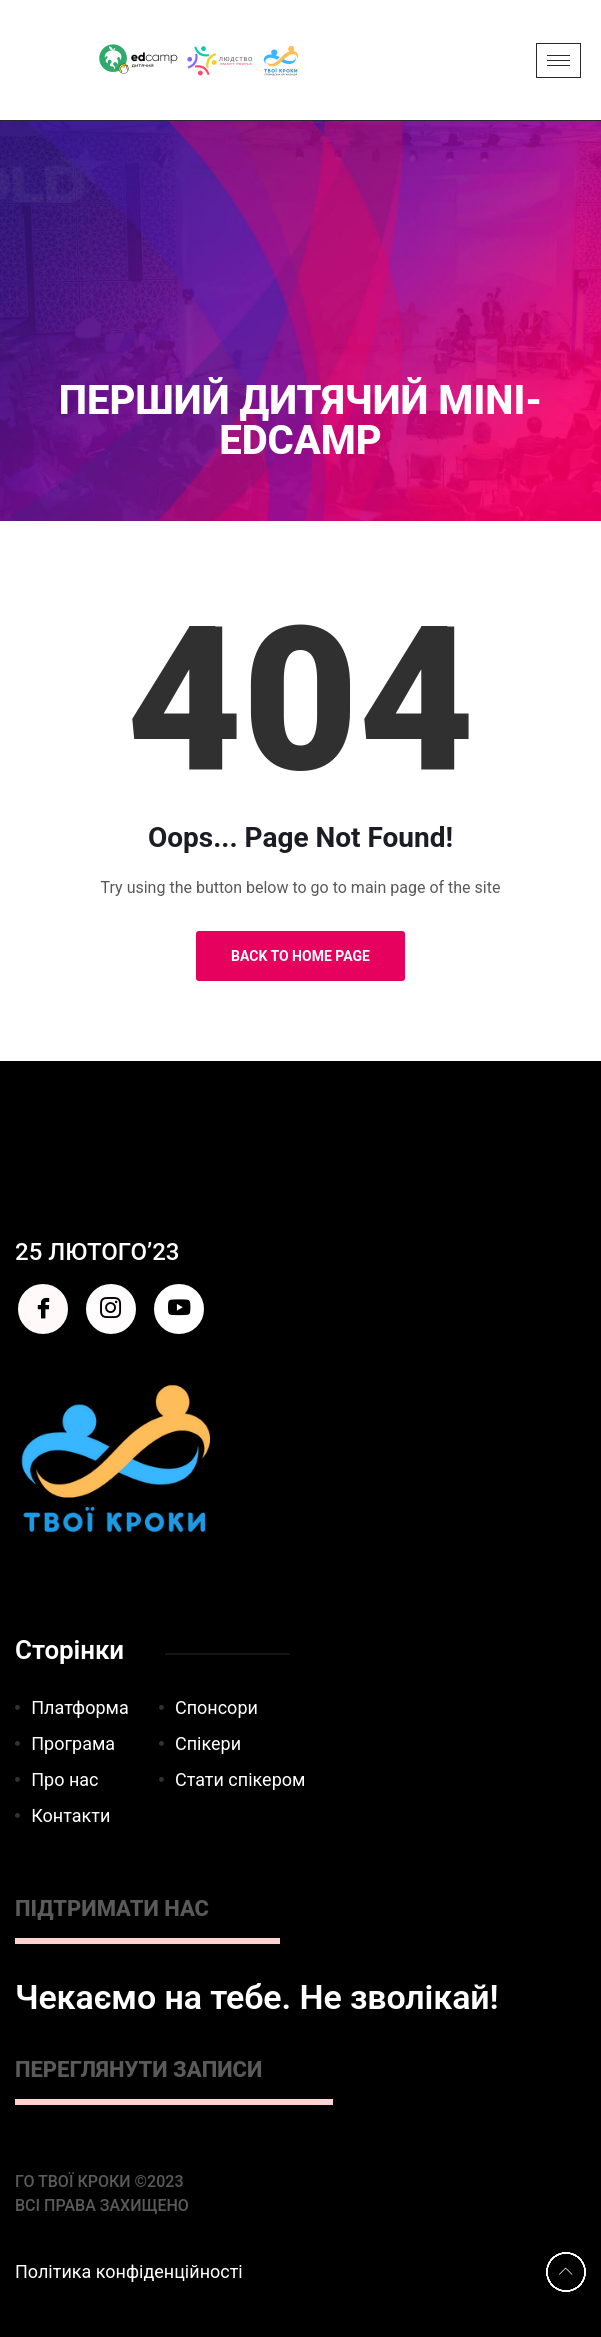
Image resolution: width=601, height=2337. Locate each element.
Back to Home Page (300, 956)
